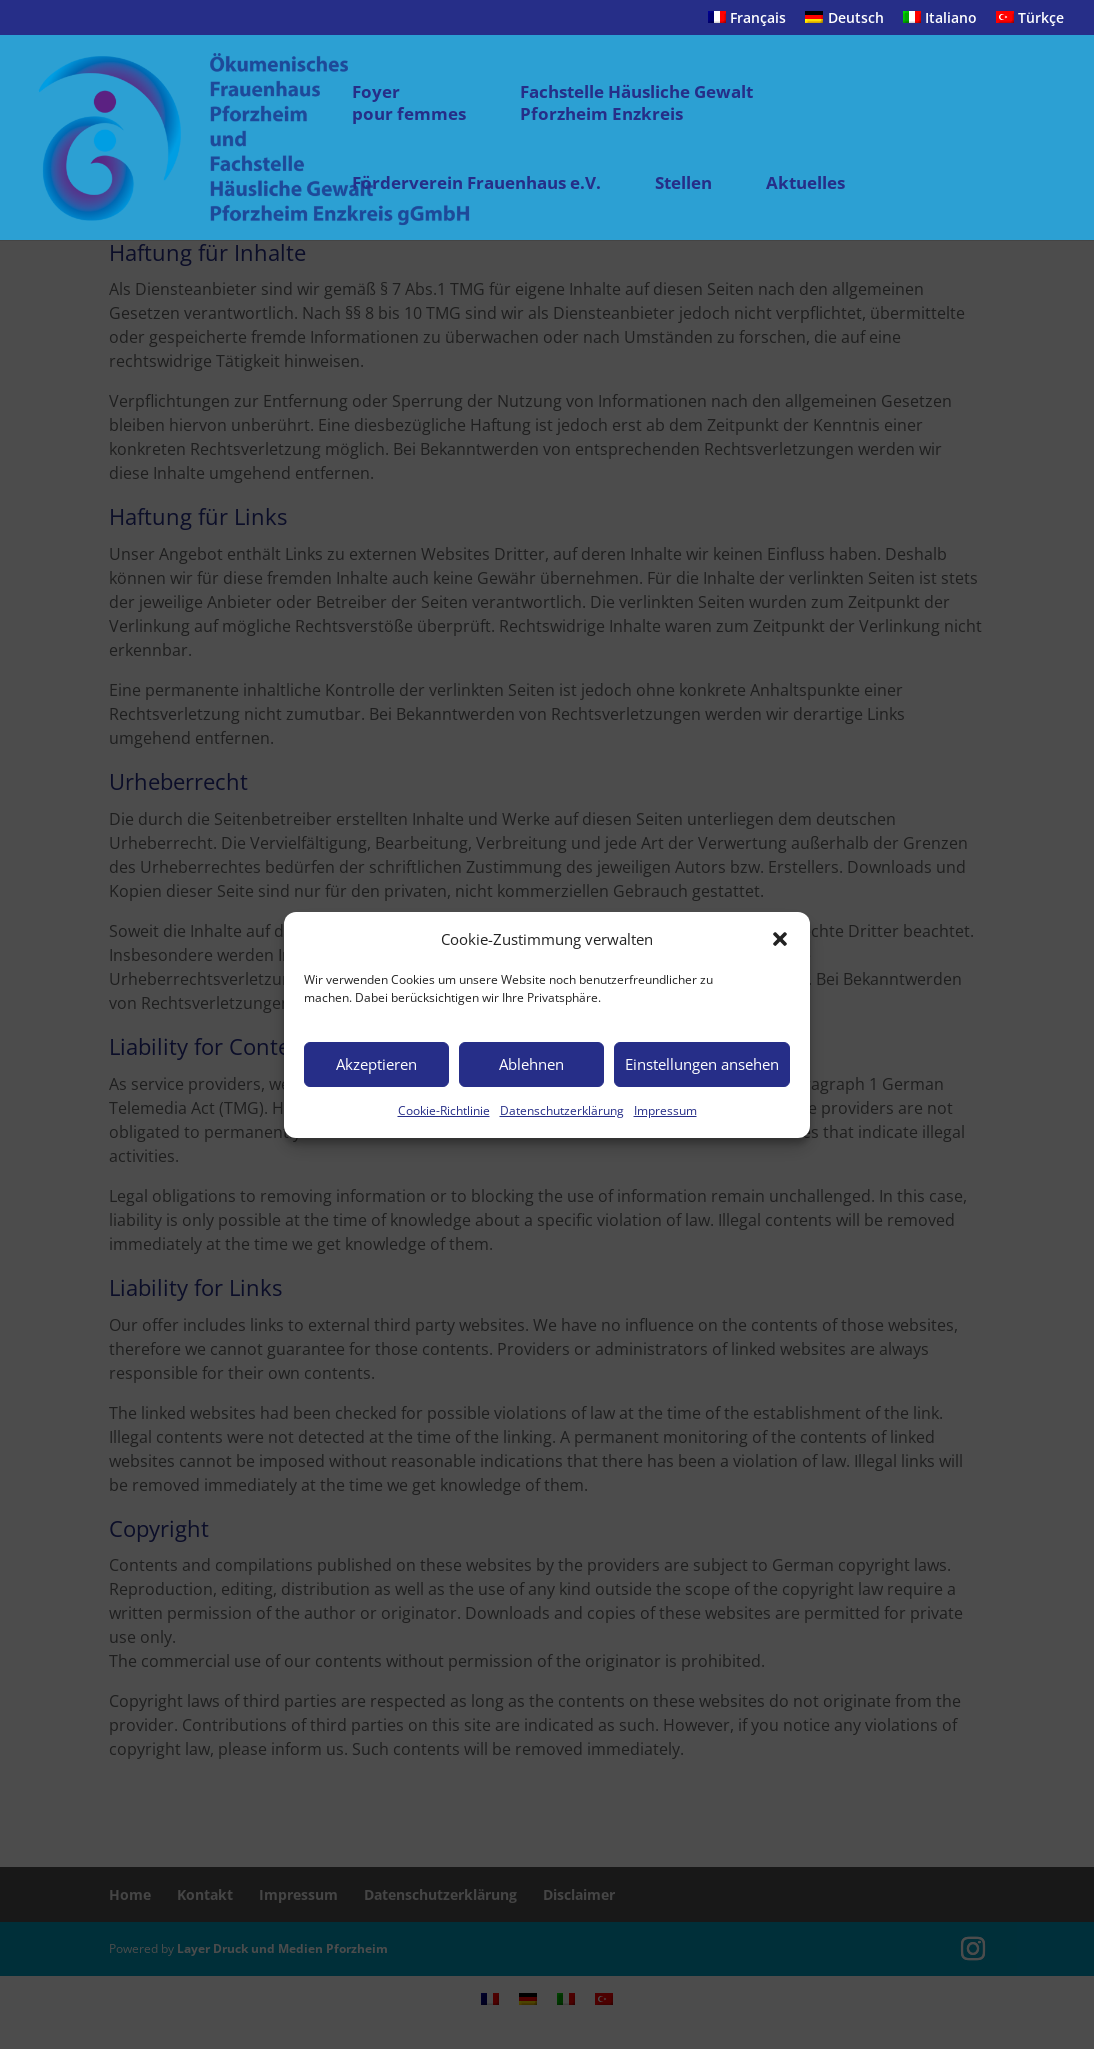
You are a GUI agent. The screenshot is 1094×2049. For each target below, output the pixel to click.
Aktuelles (805, 183)
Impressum (665, 1110)
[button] (780, 939)
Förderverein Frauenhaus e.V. (476, 183)
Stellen (683, 183)
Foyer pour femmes (409, 103)
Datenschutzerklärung (562, 1110)
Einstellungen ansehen (702, 1064)
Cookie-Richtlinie (444, 1110)
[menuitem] (747, 23)
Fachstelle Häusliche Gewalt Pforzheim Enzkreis (636, 103)
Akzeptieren (376, 1064)
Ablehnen (531, 1064)
